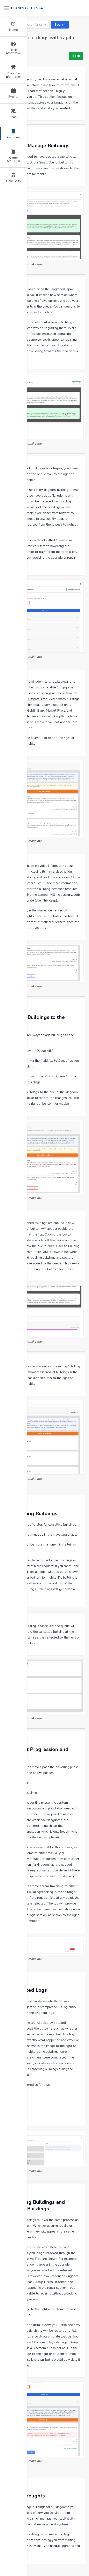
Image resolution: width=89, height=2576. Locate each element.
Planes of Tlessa (27, 8)
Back (76, 56)
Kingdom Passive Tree (30, 699)
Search (59, 24)
